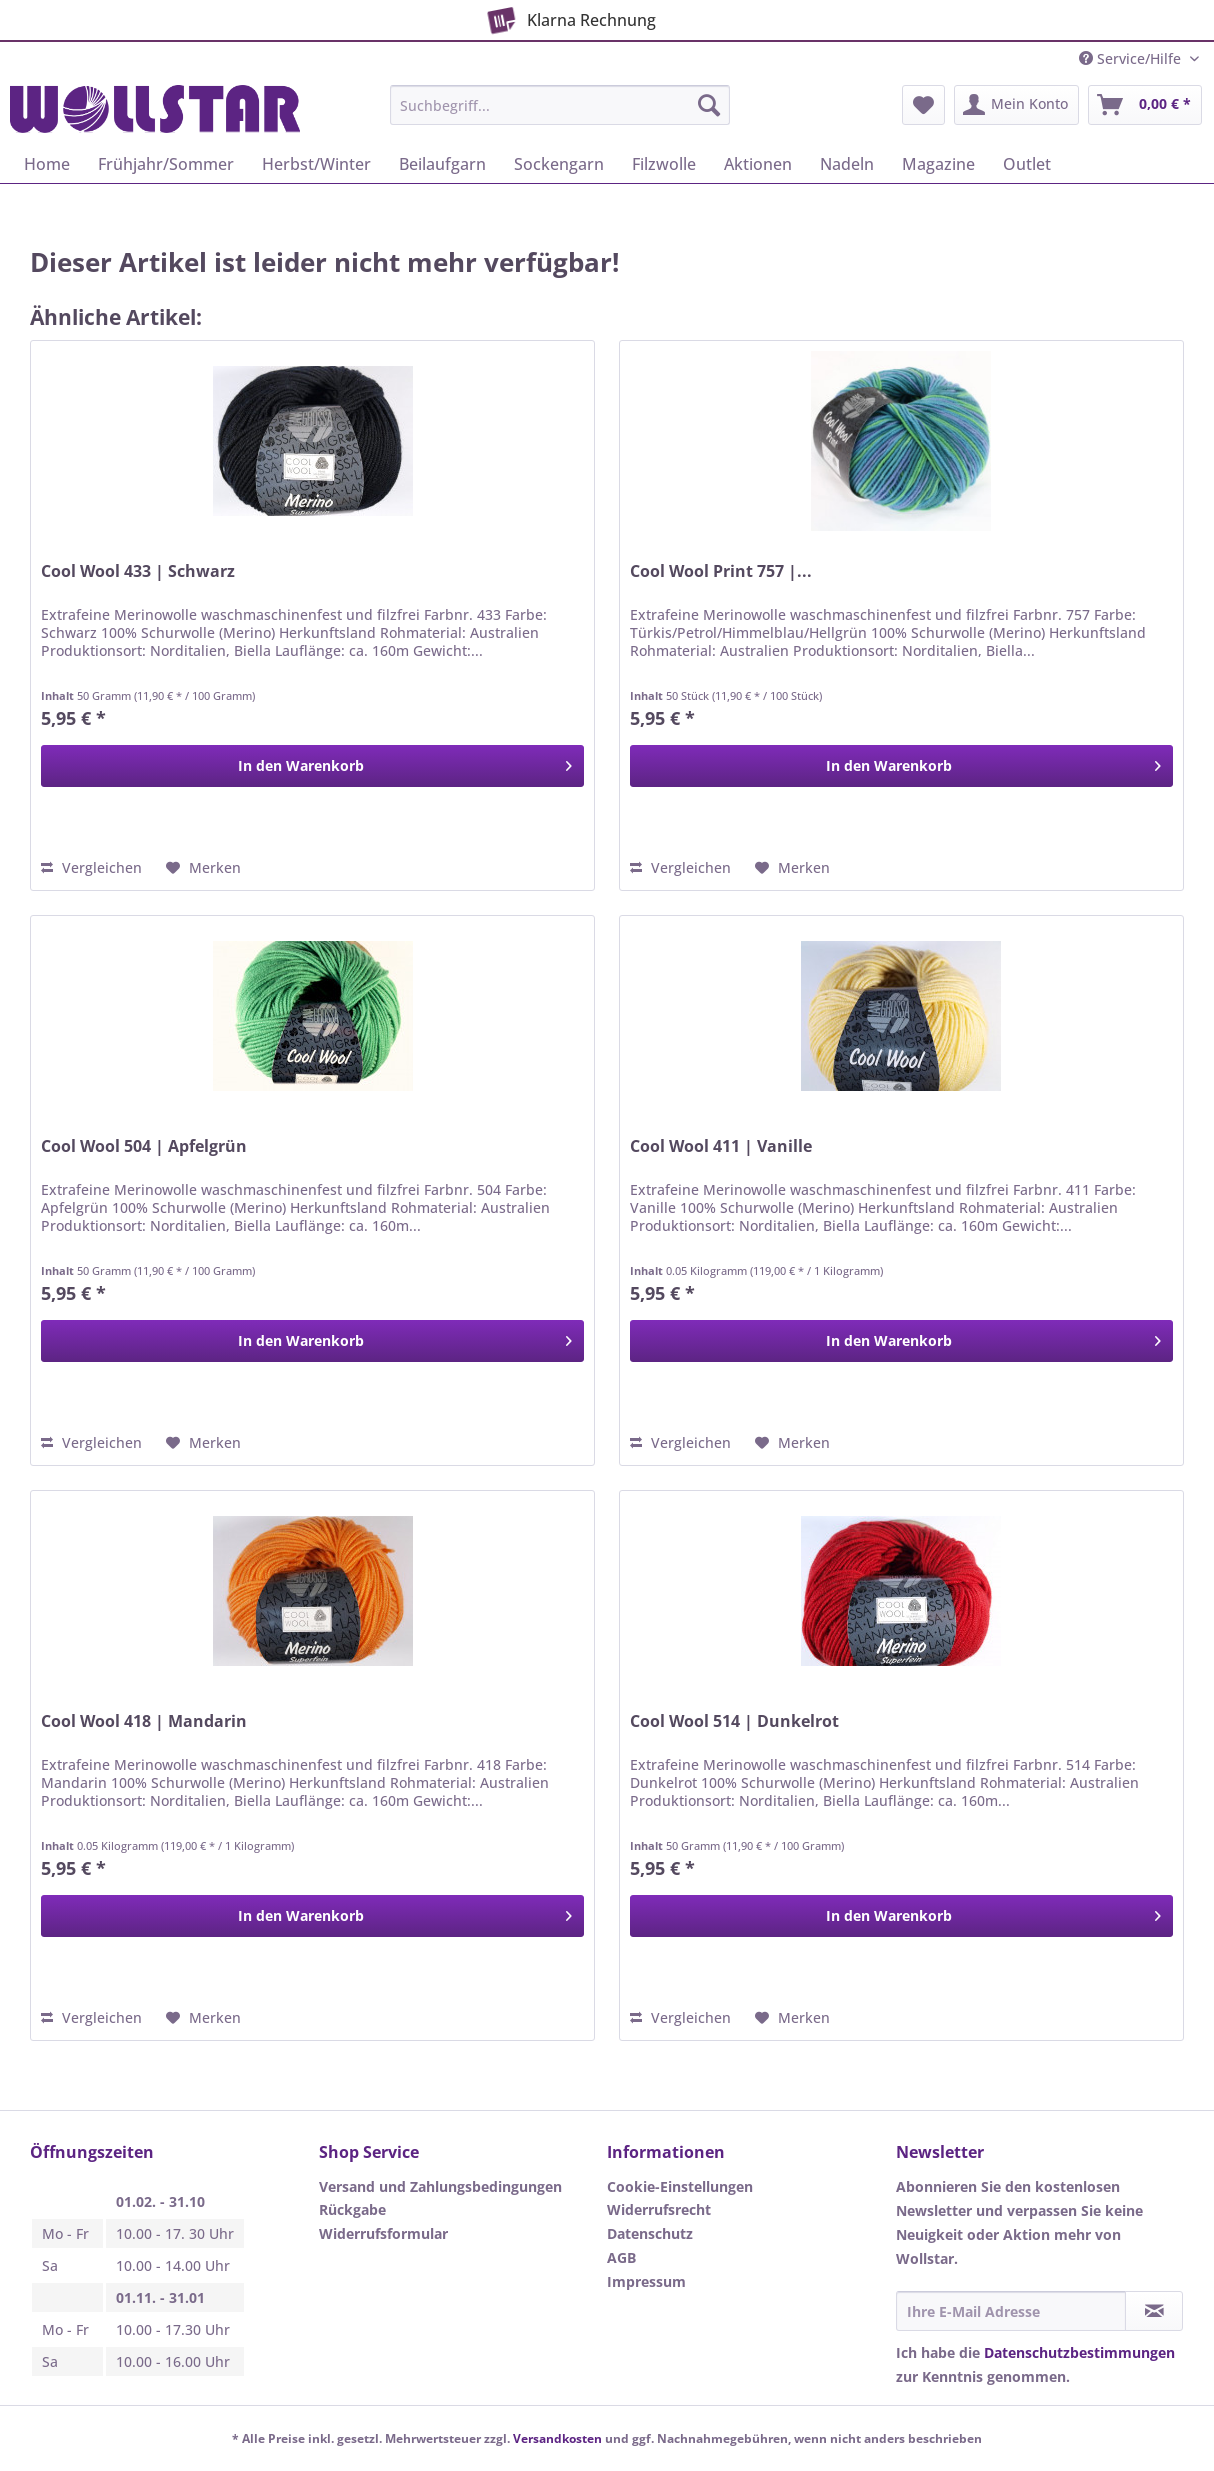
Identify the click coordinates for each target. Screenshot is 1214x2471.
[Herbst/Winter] (316, 164)
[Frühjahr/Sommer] (166, 164)
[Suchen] (709, 105)
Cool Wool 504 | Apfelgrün (144, 1146)
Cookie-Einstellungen (680, 2186)
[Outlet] (1027, 164)
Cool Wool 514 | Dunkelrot (734, 1721)
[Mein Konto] (1016, 105)
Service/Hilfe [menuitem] (1132, 58)
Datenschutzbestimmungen (1079, 2352)
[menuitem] (560, 114)
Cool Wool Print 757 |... (721, 571)
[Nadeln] (847, 164)
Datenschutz (650, 2233)
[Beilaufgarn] (442, 164)
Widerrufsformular (383, 2233)
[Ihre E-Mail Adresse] (1011, 2311)
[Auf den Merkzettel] (203, 868)
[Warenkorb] (1145, 105)
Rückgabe (352, 2209)
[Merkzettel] (923, 105)
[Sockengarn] (559, 164)
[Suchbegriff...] (560, 105)
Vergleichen (91, 867)
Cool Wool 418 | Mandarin (144, 1721)
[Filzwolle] (664, 164)
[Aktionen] (758, 164)
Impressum (646, 2281)
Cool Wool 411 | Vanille (721, 1146)
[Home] (47, 164)
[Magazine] (938, 164)
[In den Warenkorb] (312, 766)
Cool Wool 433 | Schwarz (138, 571)
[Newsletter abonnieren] (1154, 2311)
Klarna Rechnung (569, 17)
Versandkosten (557, 2438)
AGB (621, 2257)
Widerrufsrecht (659, 2209)
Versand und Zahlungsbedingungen (440, 2186)
